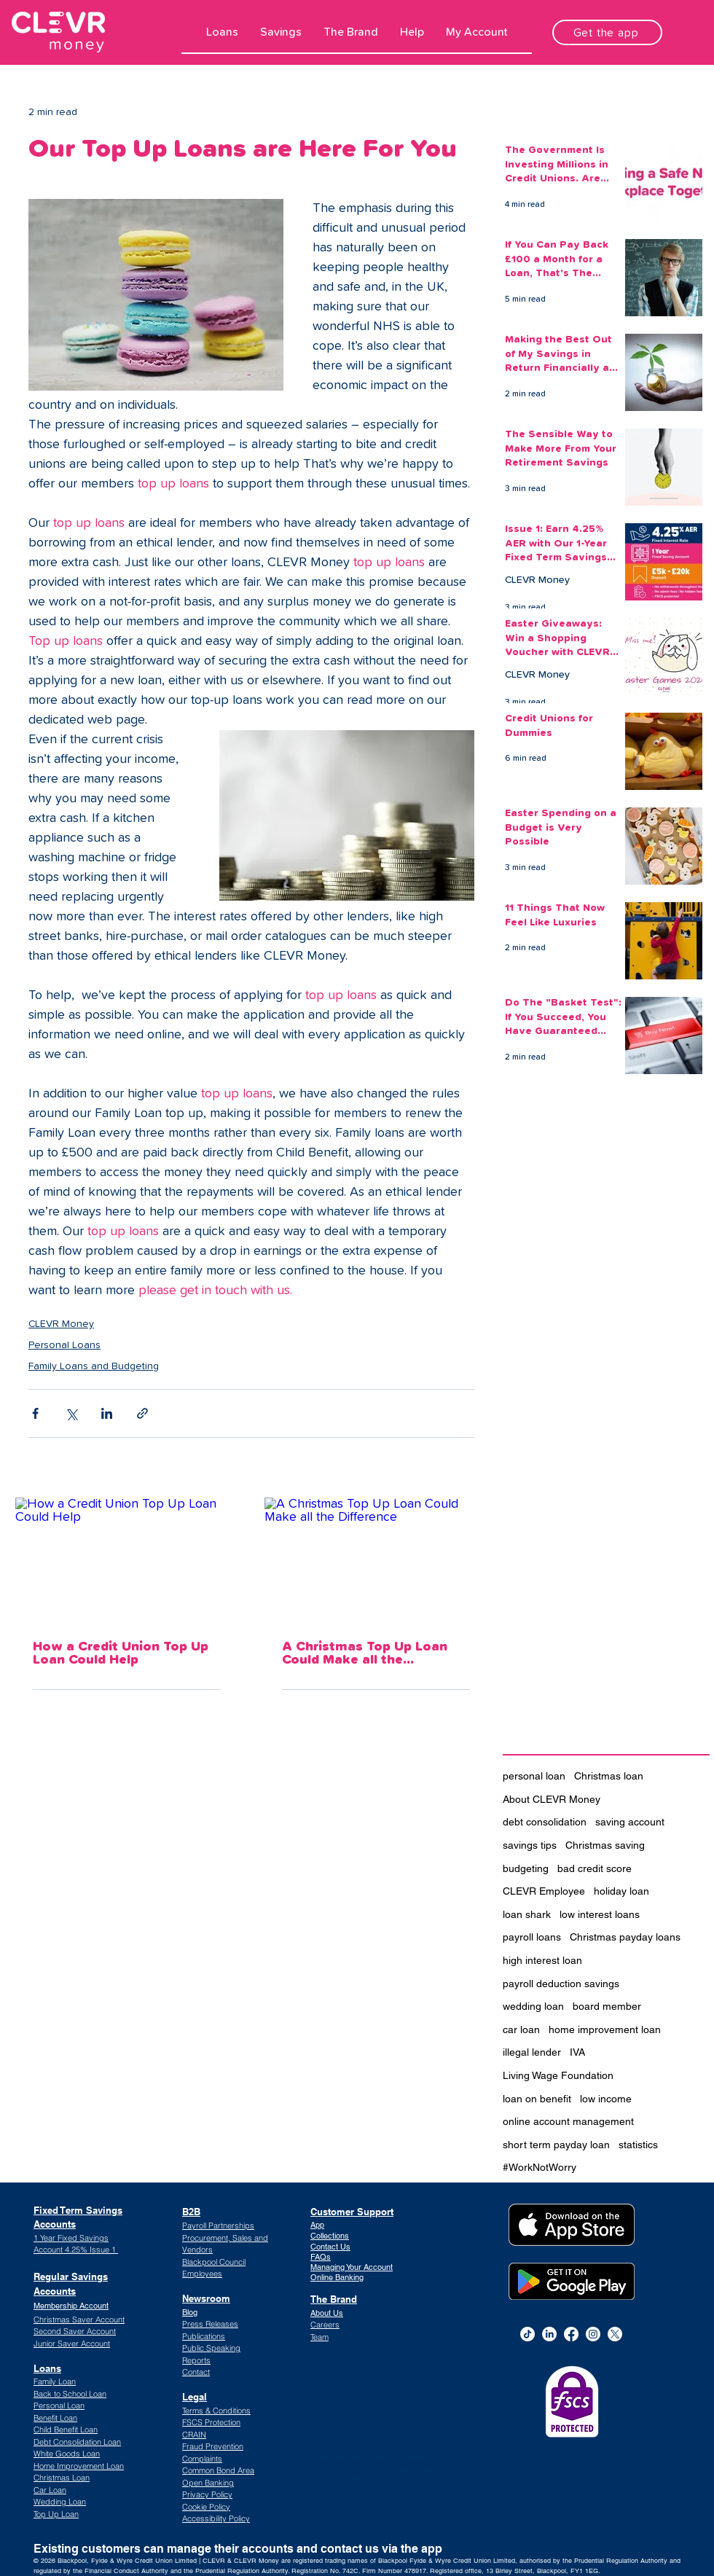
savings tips (530, 1845)
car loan (521, 2029)
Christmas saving (605, 1845)
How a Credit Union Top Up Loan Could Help (120, 1653)
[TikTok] (527, 2334)
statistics (638, 2144)
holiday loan (621, 1891)
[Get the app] (607, 32)
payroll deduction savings (561, 1983)
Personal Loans (64, 1345)
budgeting (526, 1868)
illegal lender (532, 2052)
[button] (222, 32)
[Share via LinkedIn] (107, 1413)
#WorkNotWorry (539, 2167)
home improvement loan (605, 2029)
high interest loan (542, 1960)
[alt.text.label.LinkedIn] (549, 2334)
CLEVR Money (61, 1324)
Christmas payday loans (625, 1937)
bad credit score (594, 1868)
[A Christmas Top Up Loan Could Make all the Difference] (375, 1560)
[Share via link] (142, 1413)
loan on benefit (537, 2099)
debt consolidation (544, 1822)
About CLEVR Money (551, 1799)
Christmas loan (608, 1776)
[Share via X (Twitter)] (71, 1413)
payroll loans (532, 1937)
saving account (629, 1822)
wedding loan (533, 2006)
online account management (568, 2121)
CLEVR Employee (544, 1891)
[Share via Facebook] (35, 1413)
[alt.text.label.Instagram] (593, 2334)
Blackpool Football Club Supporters (376, 2443)
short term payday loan (556, 2144)
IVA (577, 2052)
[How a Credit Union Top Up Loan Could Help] (126, 1560)
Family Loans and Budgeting (93, 1366)
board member (607, 2006)
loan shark (527, 1914)
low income (606, 2099)
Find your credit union (363, 2424)
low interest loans (600, 1914)
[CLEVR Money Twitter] (615, 2334)
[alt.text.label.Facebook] (571, 2334)
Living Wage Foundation (558, 2075)
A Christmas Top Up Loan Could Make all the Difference (364, 1653)
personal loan (534, 1776)
